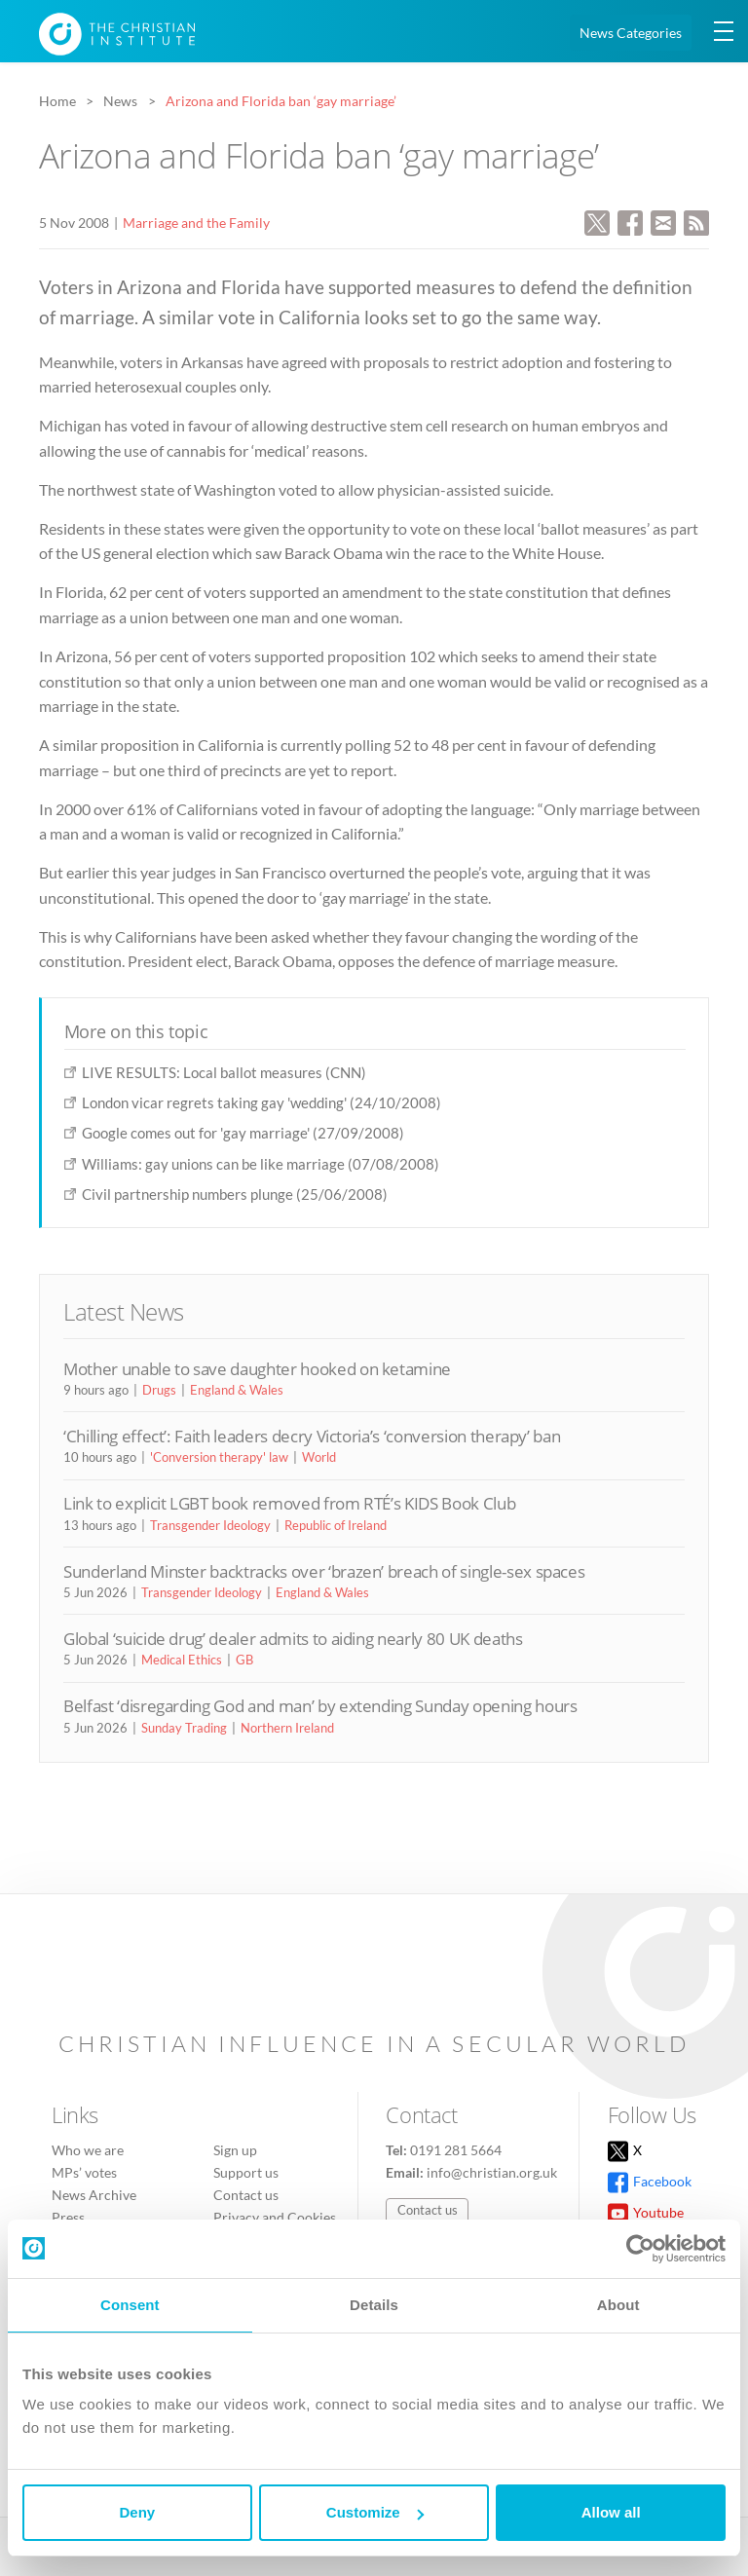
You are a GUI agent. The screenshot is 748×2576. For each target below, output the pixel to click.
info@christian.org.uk (492, 2172)
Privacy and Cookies (274, 2217)
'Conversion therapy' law (219, 1457)
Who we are (88, 2150)
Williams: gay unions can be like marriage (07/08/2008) (260, 1164)
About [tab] (618, 2304)
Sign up (235, 2150)
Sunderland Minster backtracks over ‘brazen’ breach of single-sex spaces (323, 1571)
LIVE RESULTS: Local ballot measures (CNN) (224, 1072)
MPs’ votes (84, 2172)
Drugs (159, 1390)
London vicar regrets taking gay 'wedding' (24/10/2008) (261, 1102)
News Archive (94, 2194)
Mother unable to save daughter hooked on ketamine (257, 1369)
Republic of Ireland (335, 1525)
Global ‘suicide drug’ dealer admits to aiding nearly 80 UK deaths (293, 1638)
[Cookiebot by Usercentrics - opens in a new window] (640, 2248)
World (319, 1457)
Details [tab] (374, 2304)
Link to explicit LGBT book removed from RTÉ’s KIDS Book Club (289, 1503)
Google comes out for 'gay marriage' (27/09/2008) (243, 1132)
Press (68, 2217)
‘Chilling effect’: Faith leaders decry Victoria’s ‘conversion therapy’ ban (311, 1436)
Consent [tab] (130, 2304)
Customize (375, 2512)
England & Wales (236, 1390)
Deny (137, 2512)
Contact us (246, 2194)
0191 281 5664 (456, 2150)
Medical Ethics (181, 1659)
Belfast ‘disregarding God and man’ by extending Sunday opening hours (320, 1706)
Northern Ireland (287, 1728)
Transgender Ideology (210, 1525)
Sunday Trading (184, 1728)
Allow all (611, 2512)
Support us (246, 2172)
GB (244, 1659)
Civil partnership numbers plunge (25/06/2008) (235, 1194)
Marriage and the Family (196, 222)
